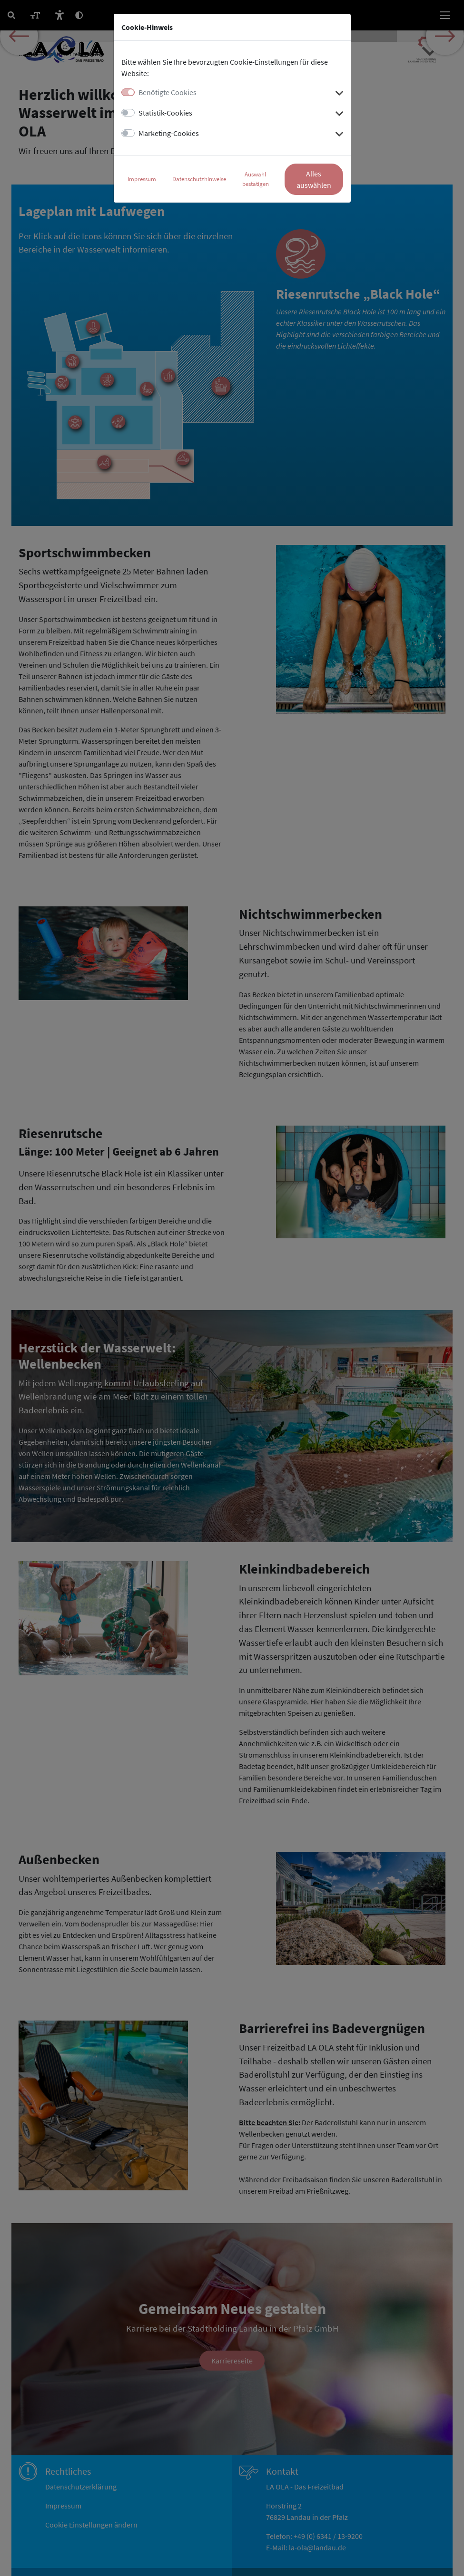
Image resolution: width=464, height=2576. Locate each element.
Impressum (142, 179)
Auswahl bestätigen (255, 179)
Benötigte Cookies (167, 92)
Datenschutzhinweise (199, 179)
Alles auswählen (313, 179)
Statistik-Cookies (165, 112)
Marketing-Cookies (168, 133)
